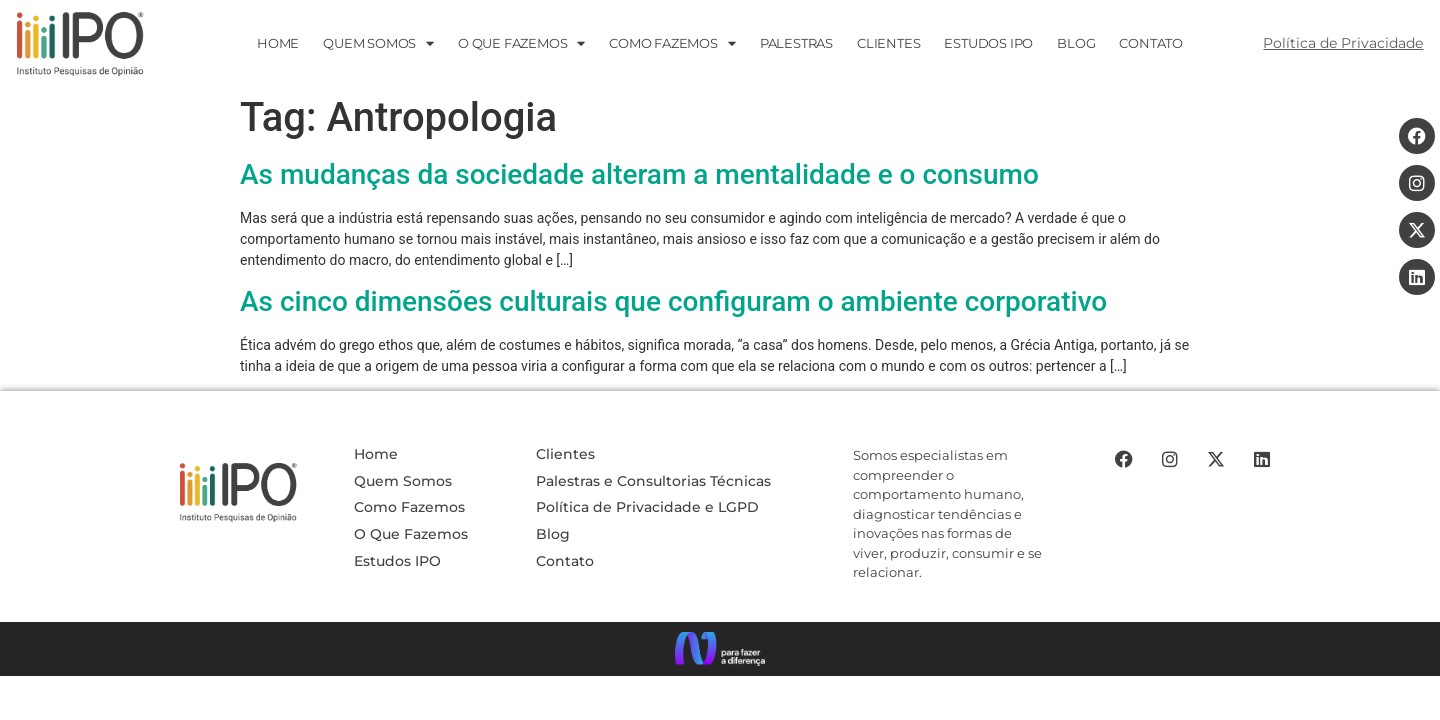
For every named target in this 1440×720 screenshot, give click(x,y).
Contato (565, 561)
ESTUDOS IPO (988, 43)
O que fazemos (521, 43)
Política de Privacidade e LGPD (647, 507)
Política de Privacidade (1343, 43)
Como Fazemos (672, 43)
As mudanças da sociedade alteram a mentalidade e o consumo (639, 174)
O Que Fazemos (411, 534)
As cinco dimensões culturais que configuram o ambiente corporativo (673, 301)
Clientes (888, 43)
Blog (1076, 43)
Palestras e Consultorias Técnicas (653, 481)
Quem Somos (378, 43)
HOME (278, 43)
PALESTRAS (796, 43)
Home (376, 454)
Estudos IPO (397, 561)
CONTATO (1151, 43)
